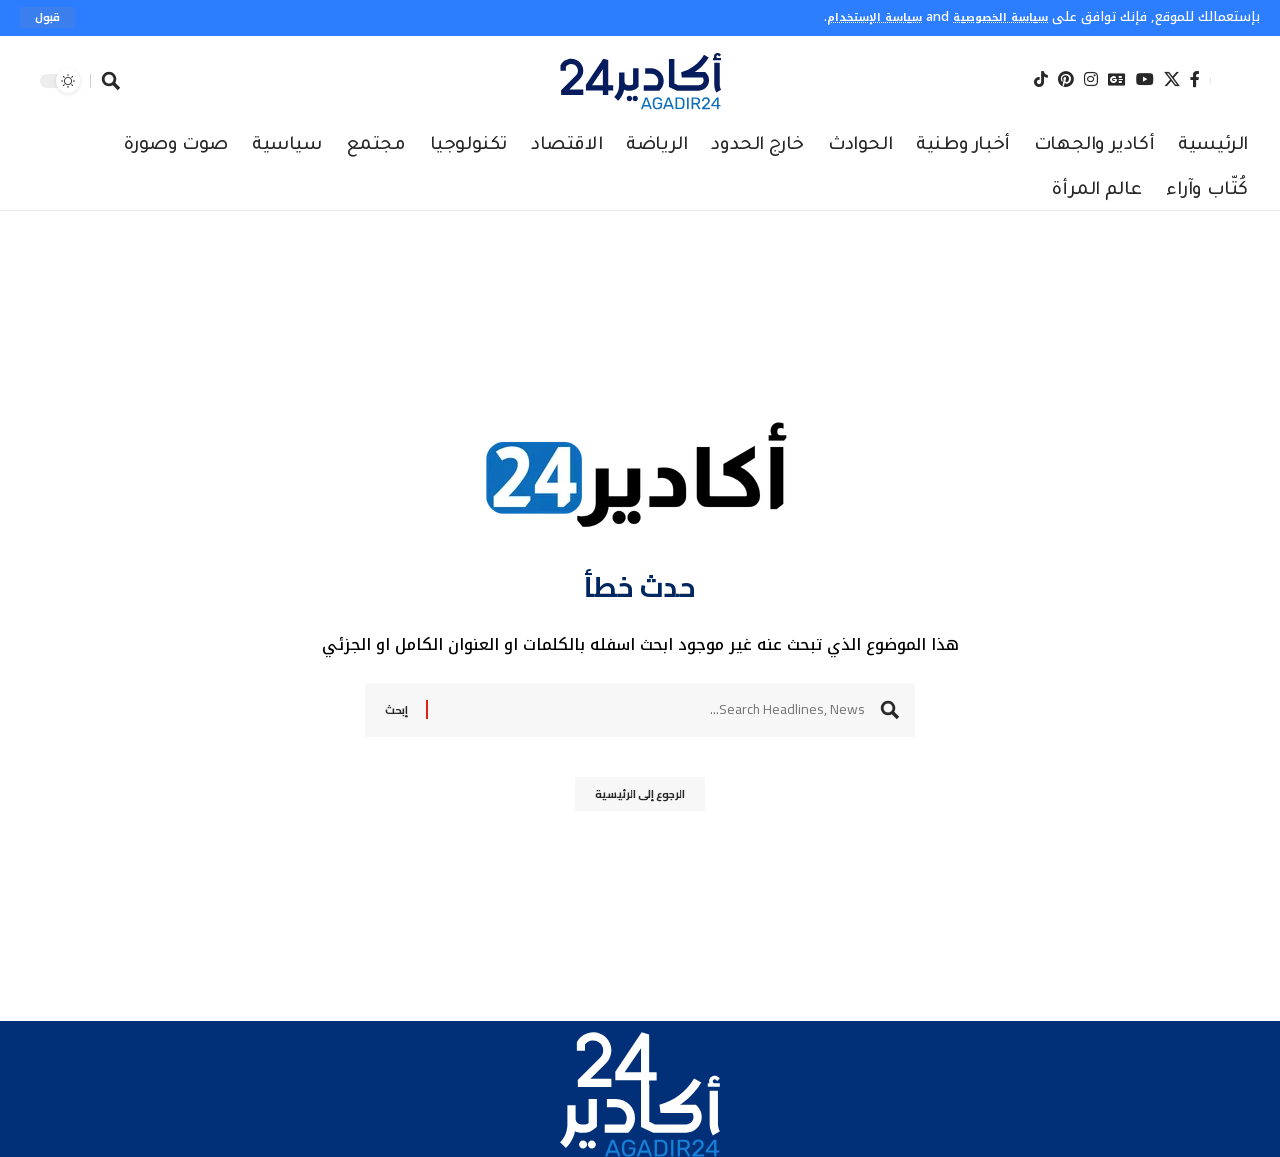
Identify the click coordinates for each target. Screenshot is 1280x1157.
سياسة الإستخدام (850, 17)
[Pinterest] (1066, 80)
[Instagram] (1091, 80)
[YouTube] (1145, 80)
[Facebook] (1195, 80)
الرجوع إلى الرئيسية (640, 800)
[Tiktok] (1041, 80)
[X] (1172, 80)
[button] (49, 18)
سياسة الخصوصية (992, 17)
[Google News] (1117, 80)
